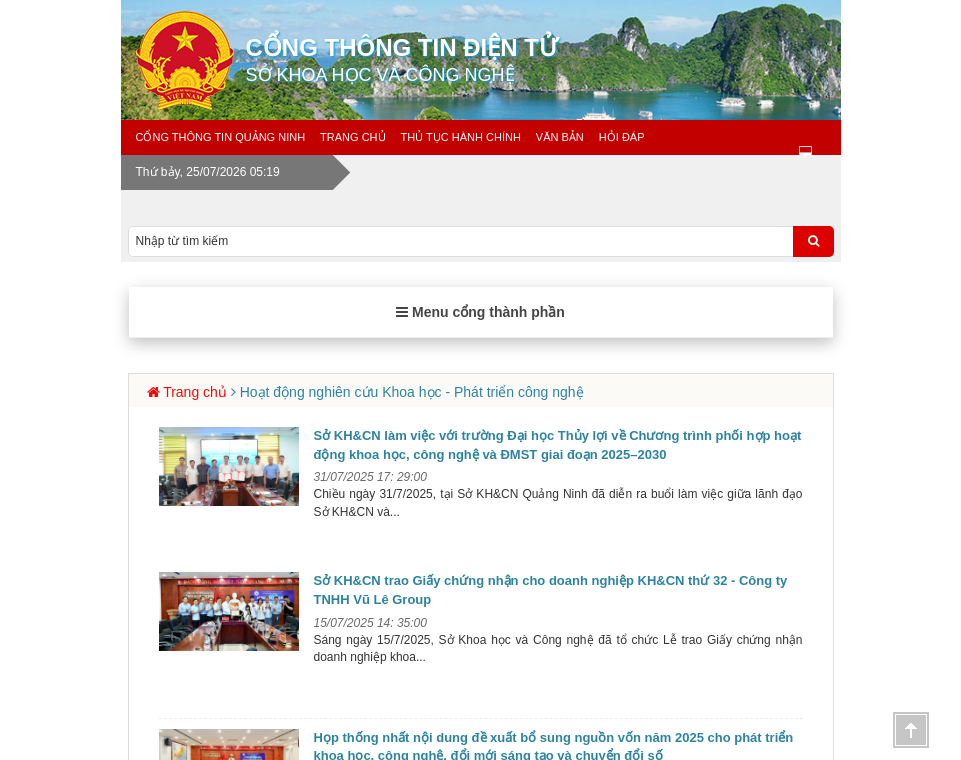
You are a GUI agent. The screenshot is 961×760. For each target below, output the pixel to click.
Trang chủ (352, 137)
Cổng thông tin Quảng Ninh (221, 137)
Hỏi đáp (622, 137)
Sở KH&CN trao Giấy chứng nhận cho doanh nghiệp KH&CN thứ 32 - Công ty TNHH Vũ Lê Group (551, 590)
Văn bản (560, 137)
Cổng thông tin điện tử (551, 60)
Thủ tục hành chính (461, 137)
